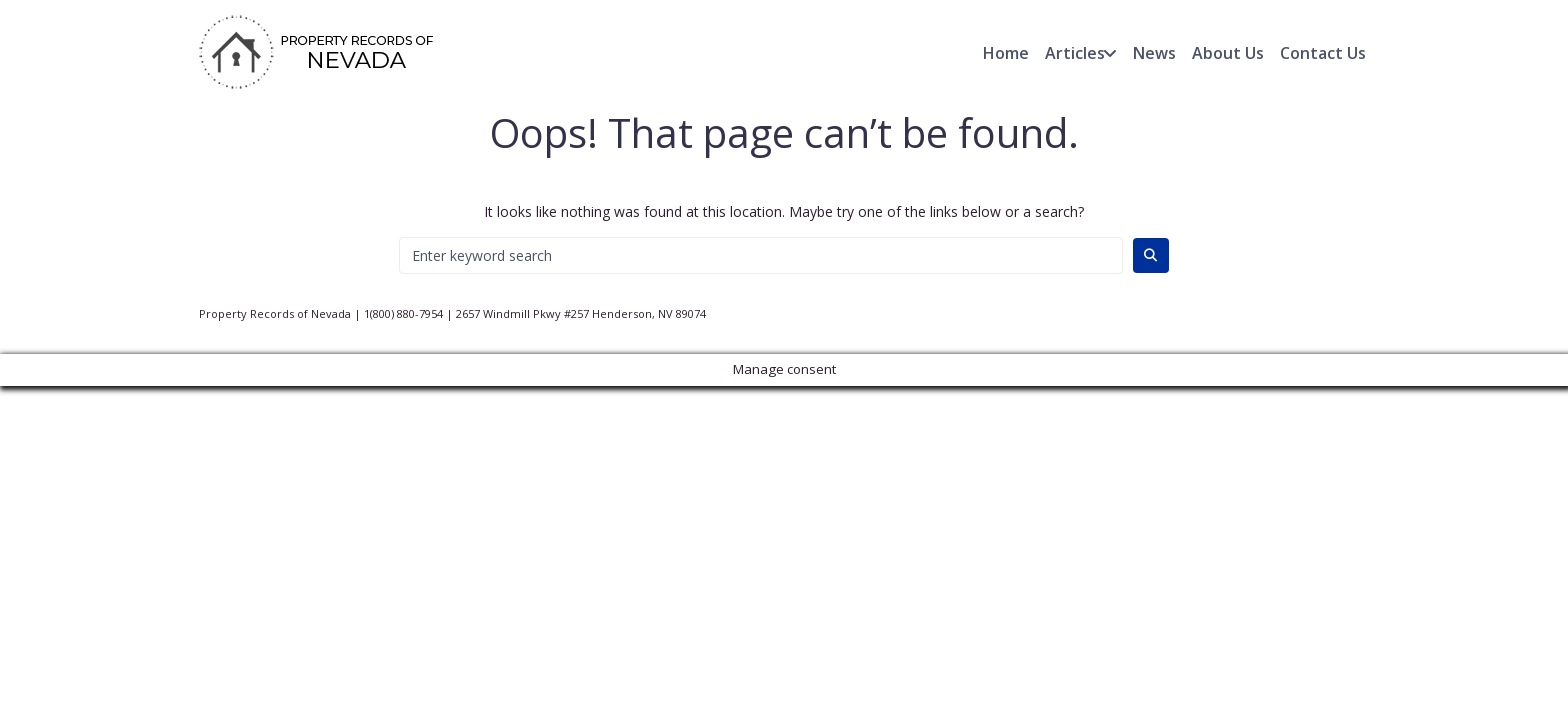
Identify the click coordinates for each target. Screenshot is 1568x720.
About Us (1228, 53)
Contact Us (1323, 53)
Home (1006, 53)
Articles (1075, 53)
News (1154, 53)
